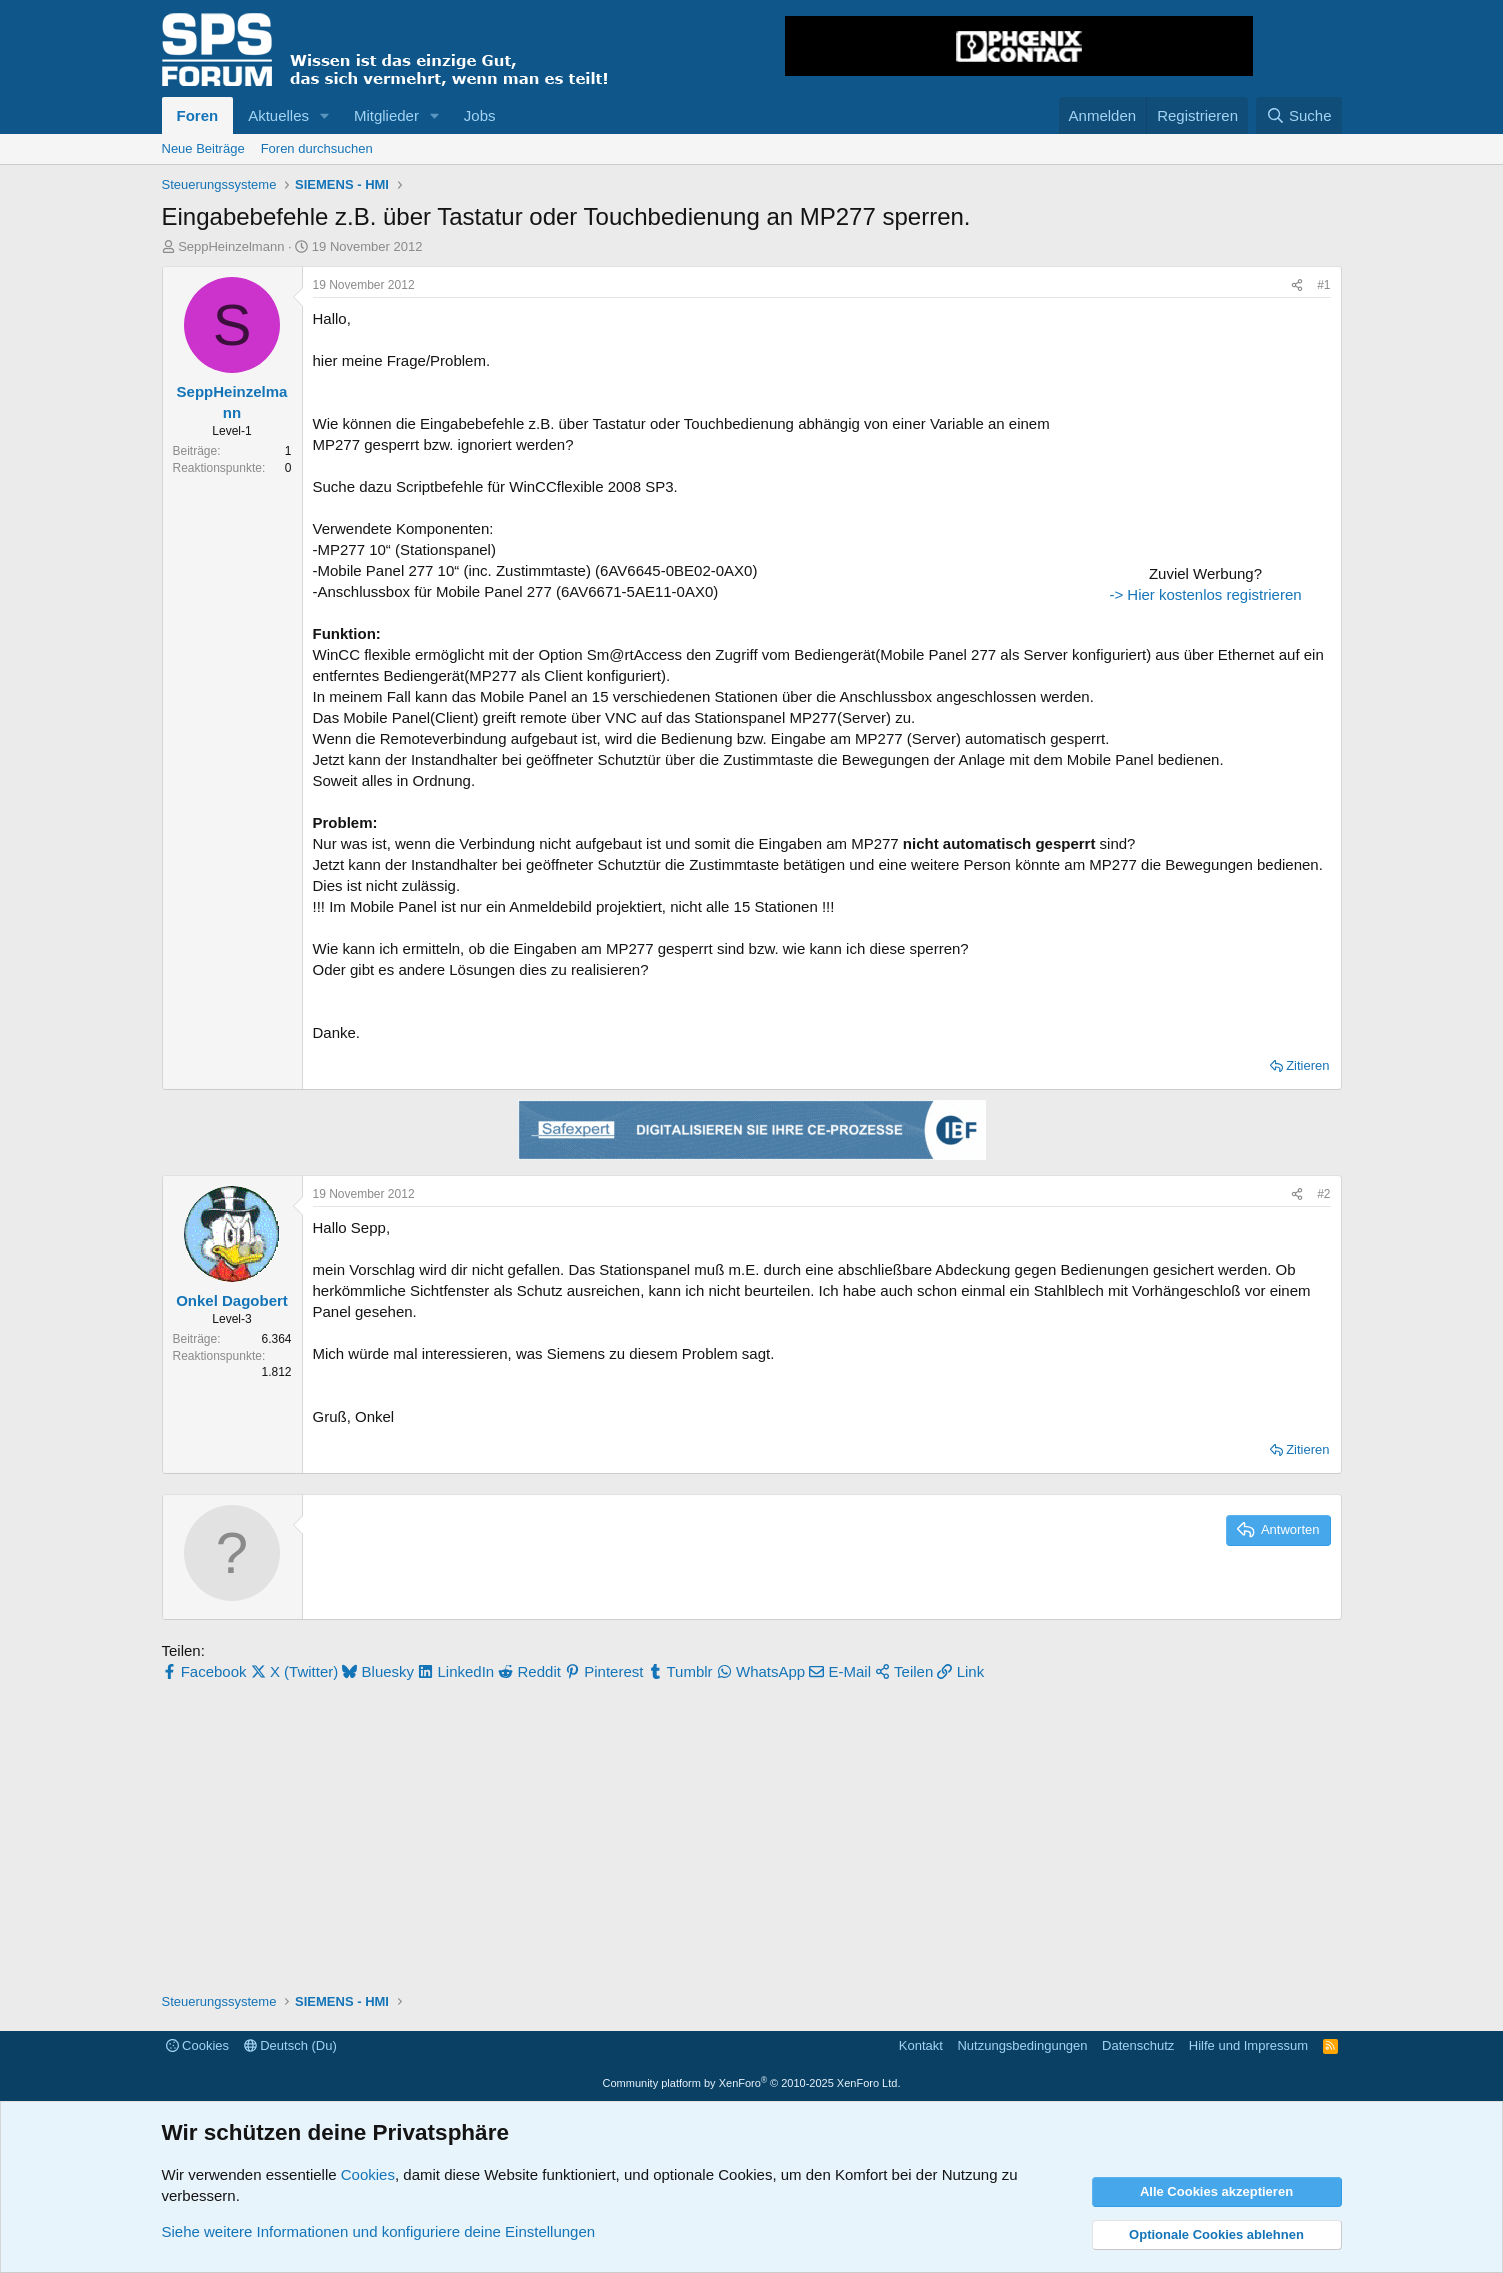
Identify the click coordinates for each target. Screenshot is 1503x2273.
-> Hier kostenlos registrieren (1205, 594)
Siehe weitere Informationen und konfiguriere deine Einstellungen (379, 2231)
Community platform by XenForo (752, 2083)
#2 (1323, 1194)
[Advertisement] (1206, 433)
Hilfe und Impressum (1248, 2045)
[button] (325, 115)
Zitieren (1307, 1065)
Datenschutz (1138, 2045)
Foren (198, 115)
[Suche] (1299, 115)
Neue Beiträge (203, 148)
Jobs (480, 115)
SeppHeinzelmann (231, 246)
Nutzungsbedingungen (1022, 2045)
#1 (1323, 285)
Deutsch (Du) (290, 2045)
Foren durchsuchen (317, 148)
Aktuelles (278, 115)
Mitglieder (386, 115)
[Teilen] (1297, 285)
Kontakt (921, 2045)
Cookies (198, 2045)
